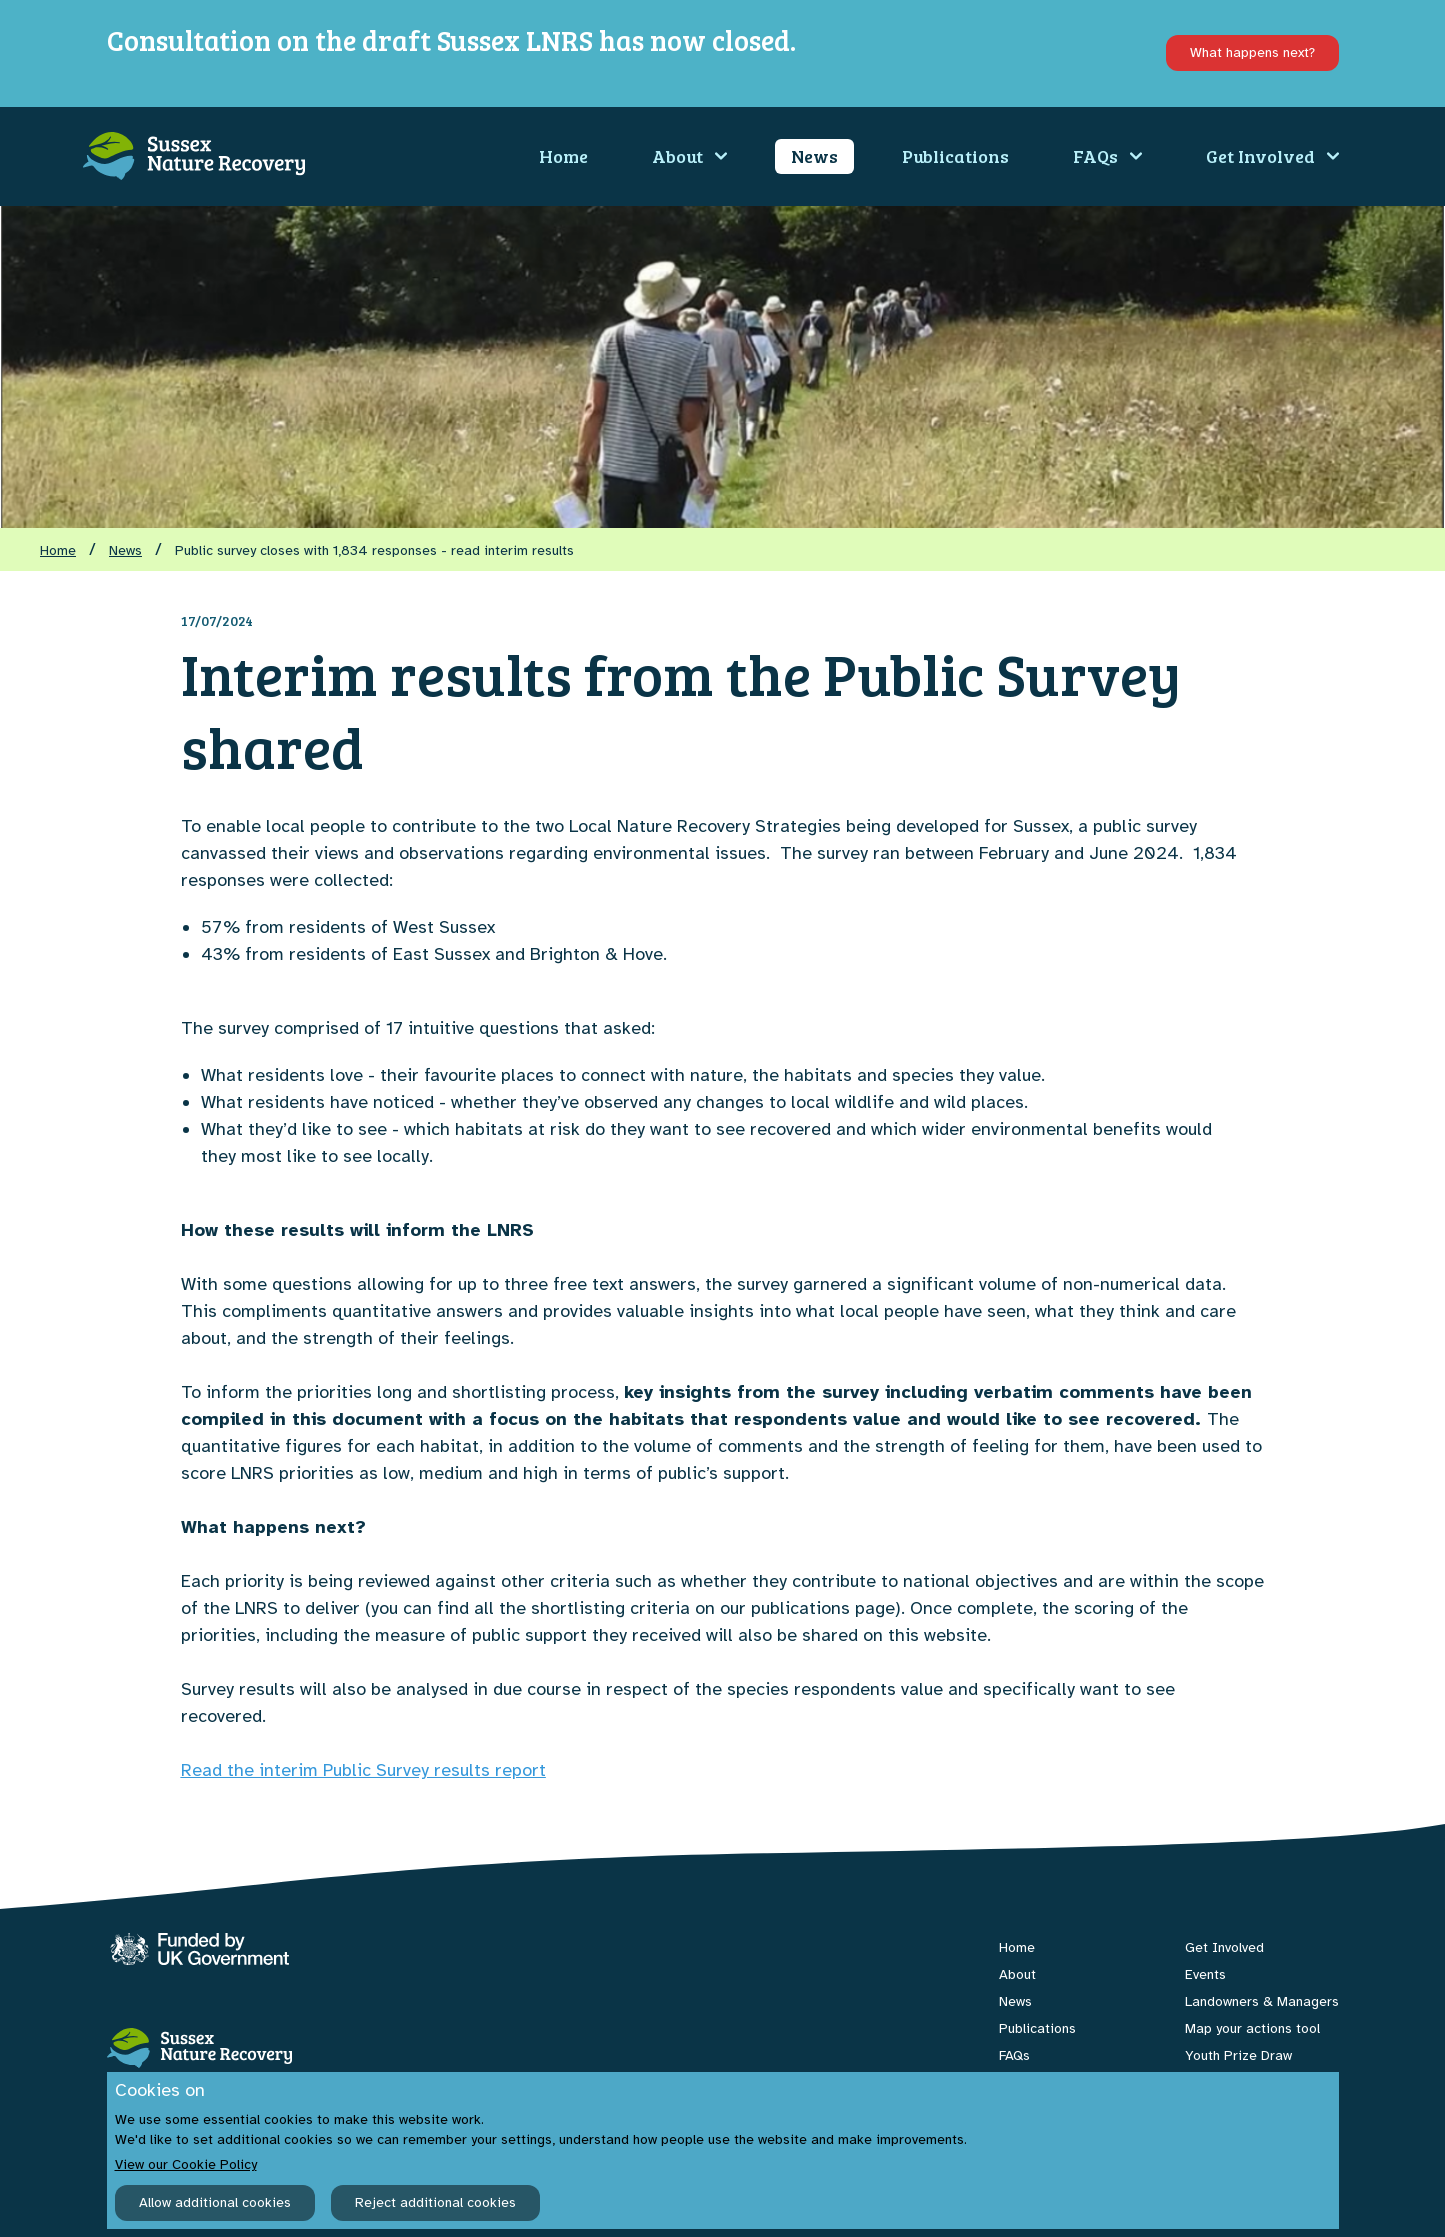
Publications (955, 156)
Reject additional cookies (435, 2202)
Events (1205, 1974)
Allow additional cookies (215, 2202)
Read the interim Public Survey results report (363, 1770)
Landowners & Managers (1262, 2001)
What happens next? (1252, 52)
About (689, 156)
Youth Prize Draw (1238, 2055)
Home (563, 156)
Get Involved (1272, 156)
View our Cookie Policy (186, 2164)
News (814, 156)
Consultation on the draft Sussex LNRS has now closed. (451, 40)
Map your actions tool (1252, 2028)
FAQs (1107, 156)
